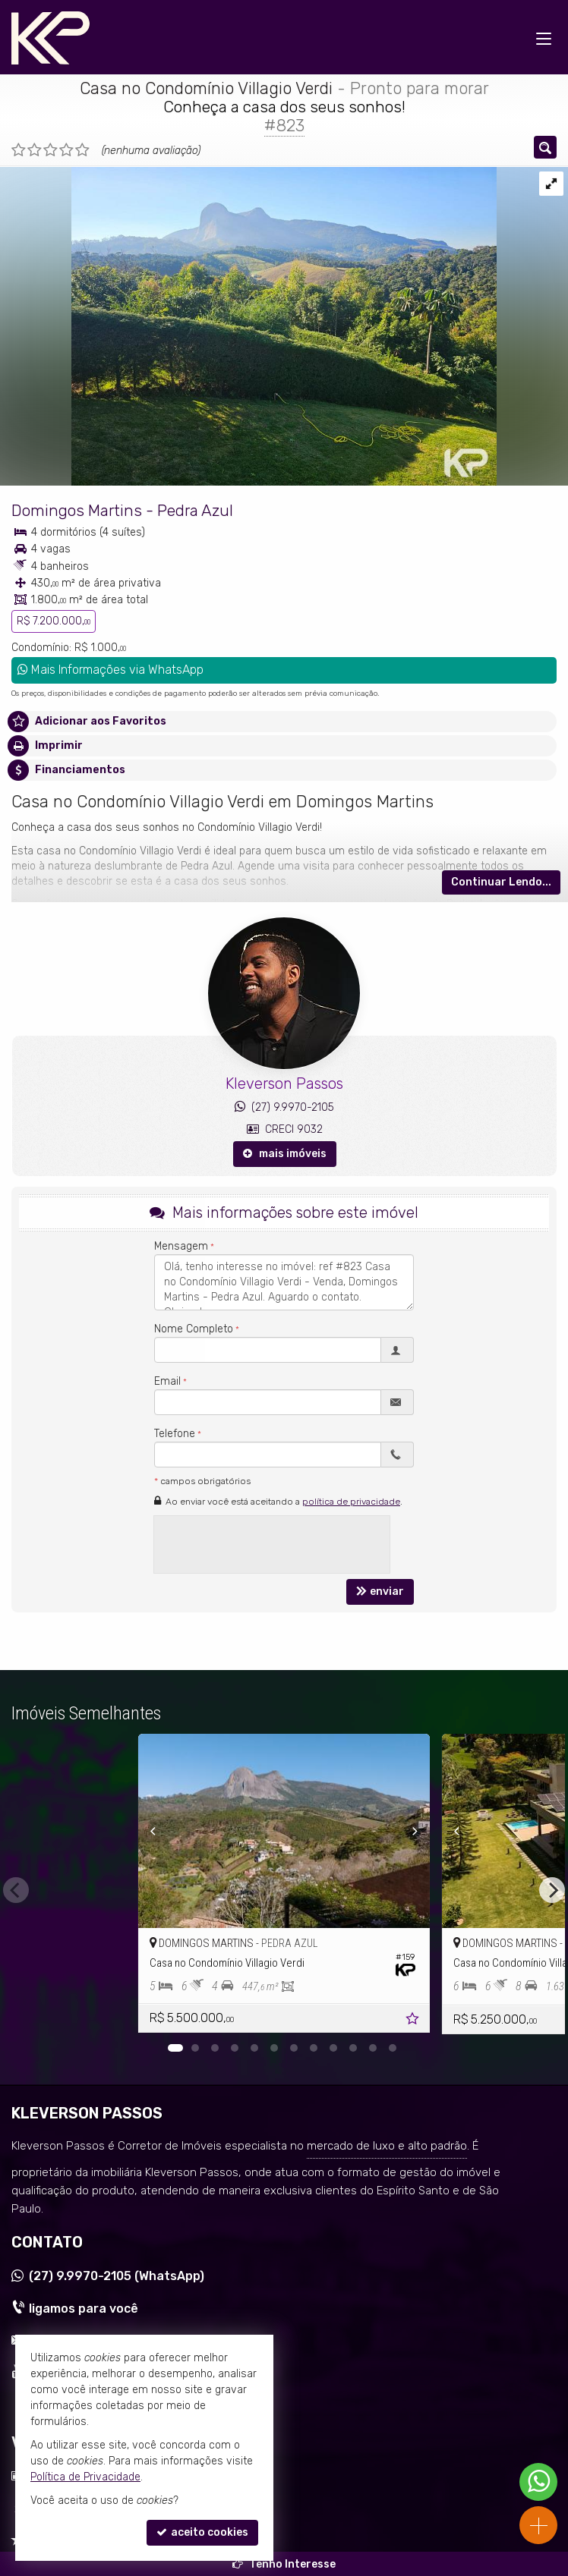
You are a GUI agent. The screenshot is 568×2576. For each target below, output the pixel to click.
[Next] (425, 1831)
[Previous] (143, 1831)
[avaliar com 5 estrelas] (82, 150)
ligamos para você (83, 2308)
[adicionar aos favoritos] (414, 2021)
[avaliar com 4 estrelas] (66, 150)
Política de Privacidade (85, 2477)
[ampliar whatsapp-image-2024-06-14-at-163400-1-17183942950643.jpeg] (248, 325)
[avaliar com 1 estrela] (18, 150)
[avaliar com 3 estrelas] (50, 150)
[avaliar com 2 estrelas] (34, 150)
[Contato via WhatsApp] (538, 2482)
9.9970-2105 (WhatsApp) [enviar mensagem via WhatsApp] (116, 2276)
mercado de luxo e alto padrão (387, 2146)
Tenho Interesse (284, 2564)
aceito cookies (202, 2532)
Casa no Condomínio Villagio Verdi (206, 88)
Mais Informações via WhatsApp (110, 669)
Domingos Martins (76, 510)
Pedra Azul (195, 510)
